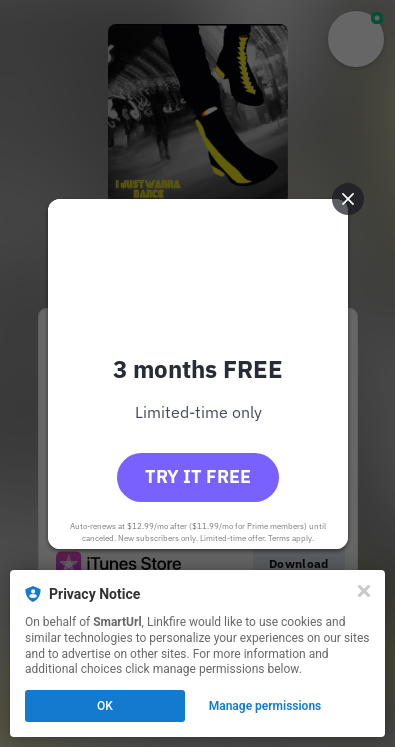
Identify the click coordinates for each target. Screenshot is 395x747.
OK (105, 706)
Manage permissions (265, 706)
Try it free (198, 476)
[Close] (364, 591)
